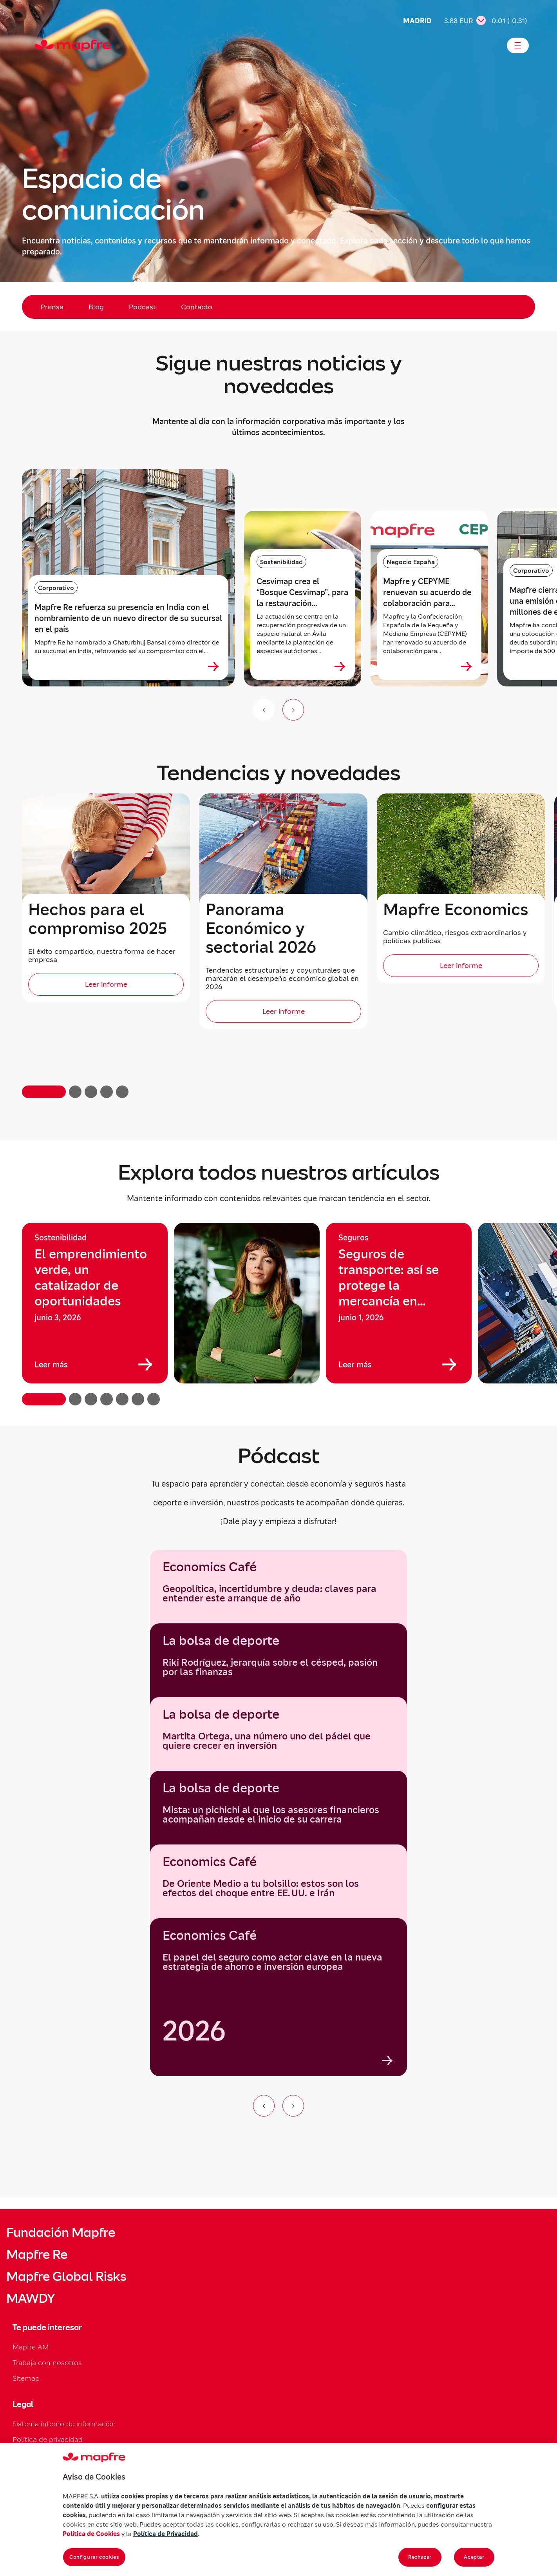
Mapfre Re (36, 2254)
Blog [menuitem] (96, 306)
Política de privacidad (48, 2439)
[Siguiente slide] (293, 710)
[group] (95, 1303)
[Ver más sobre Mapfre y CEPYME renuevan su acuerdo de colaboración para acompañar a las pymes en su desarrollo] (466, 666)
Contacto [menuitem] (196, 307)
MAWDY (30, 2298)
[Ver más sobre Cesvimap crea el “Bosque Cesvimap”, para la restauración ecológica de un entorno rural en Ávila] (340, 666)
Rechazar (420, 2557)
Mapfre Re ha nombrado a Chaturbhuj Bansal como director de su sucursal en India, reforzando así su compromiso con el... (126, 646)
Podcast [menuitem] (142, 307)
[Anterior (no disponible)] (264, 710)
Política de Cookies (91, 2534)
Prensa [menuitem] (52, 307)
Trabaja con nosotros (47, 2362)
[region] (278, 1314)
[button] (44, 1092)
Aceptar (474, 2557)
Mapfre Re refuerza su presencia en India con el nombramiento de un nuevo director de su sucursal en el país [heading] (128, 618)
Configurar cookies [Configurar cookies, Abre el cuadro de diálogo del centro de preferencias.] (94, 2557)
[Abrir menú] (518, 45)
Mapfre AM (31, 2346)
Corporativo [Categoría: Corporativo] (56, 588)
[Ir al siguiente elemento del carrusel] (293, 2106)
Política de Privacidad (165, 2534)
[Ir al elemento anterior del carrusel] (264, 2106)
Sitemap (26, 2378)
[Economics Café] (278, 1997)
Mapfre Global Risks (66, 2276)
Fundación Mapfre (60, 2232)
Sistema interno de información (64, 2423)
